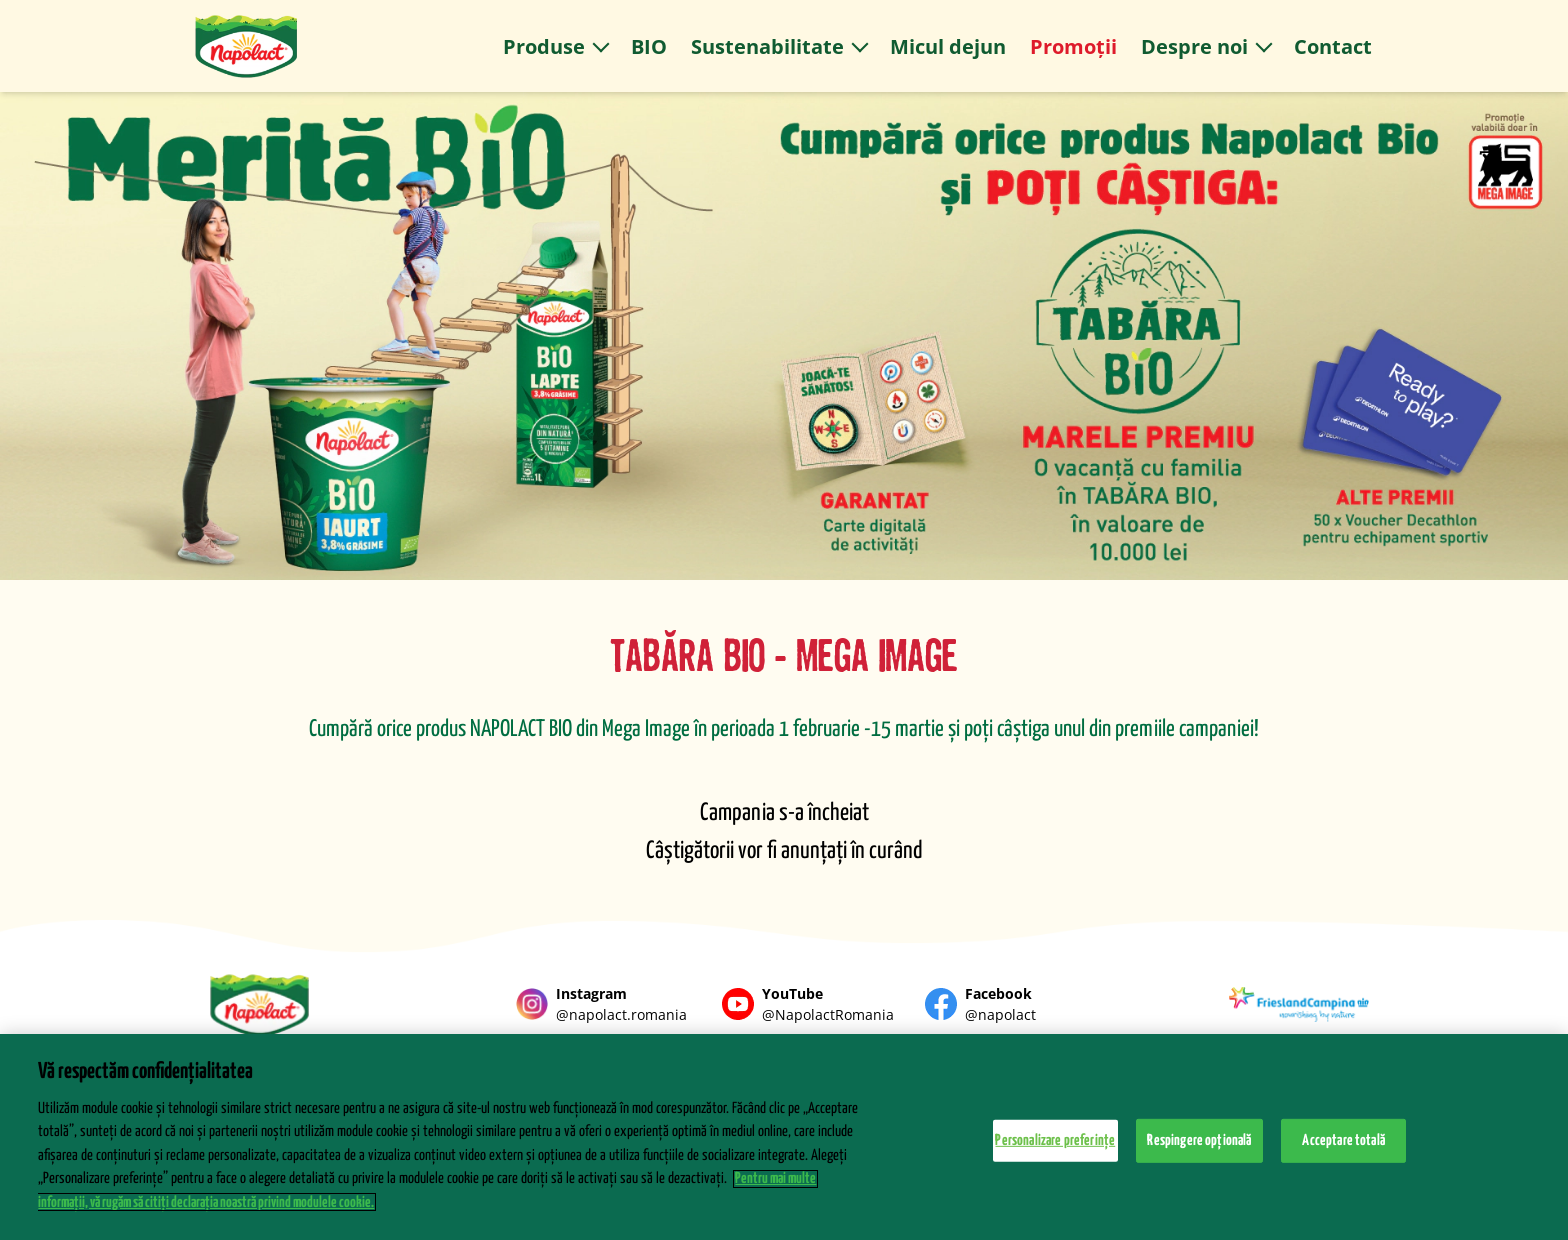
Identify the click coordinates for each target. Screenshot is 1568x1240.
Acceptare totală (1343, 1149)
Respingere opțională (1199, 1149)
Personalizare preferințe (1055, 1149)
